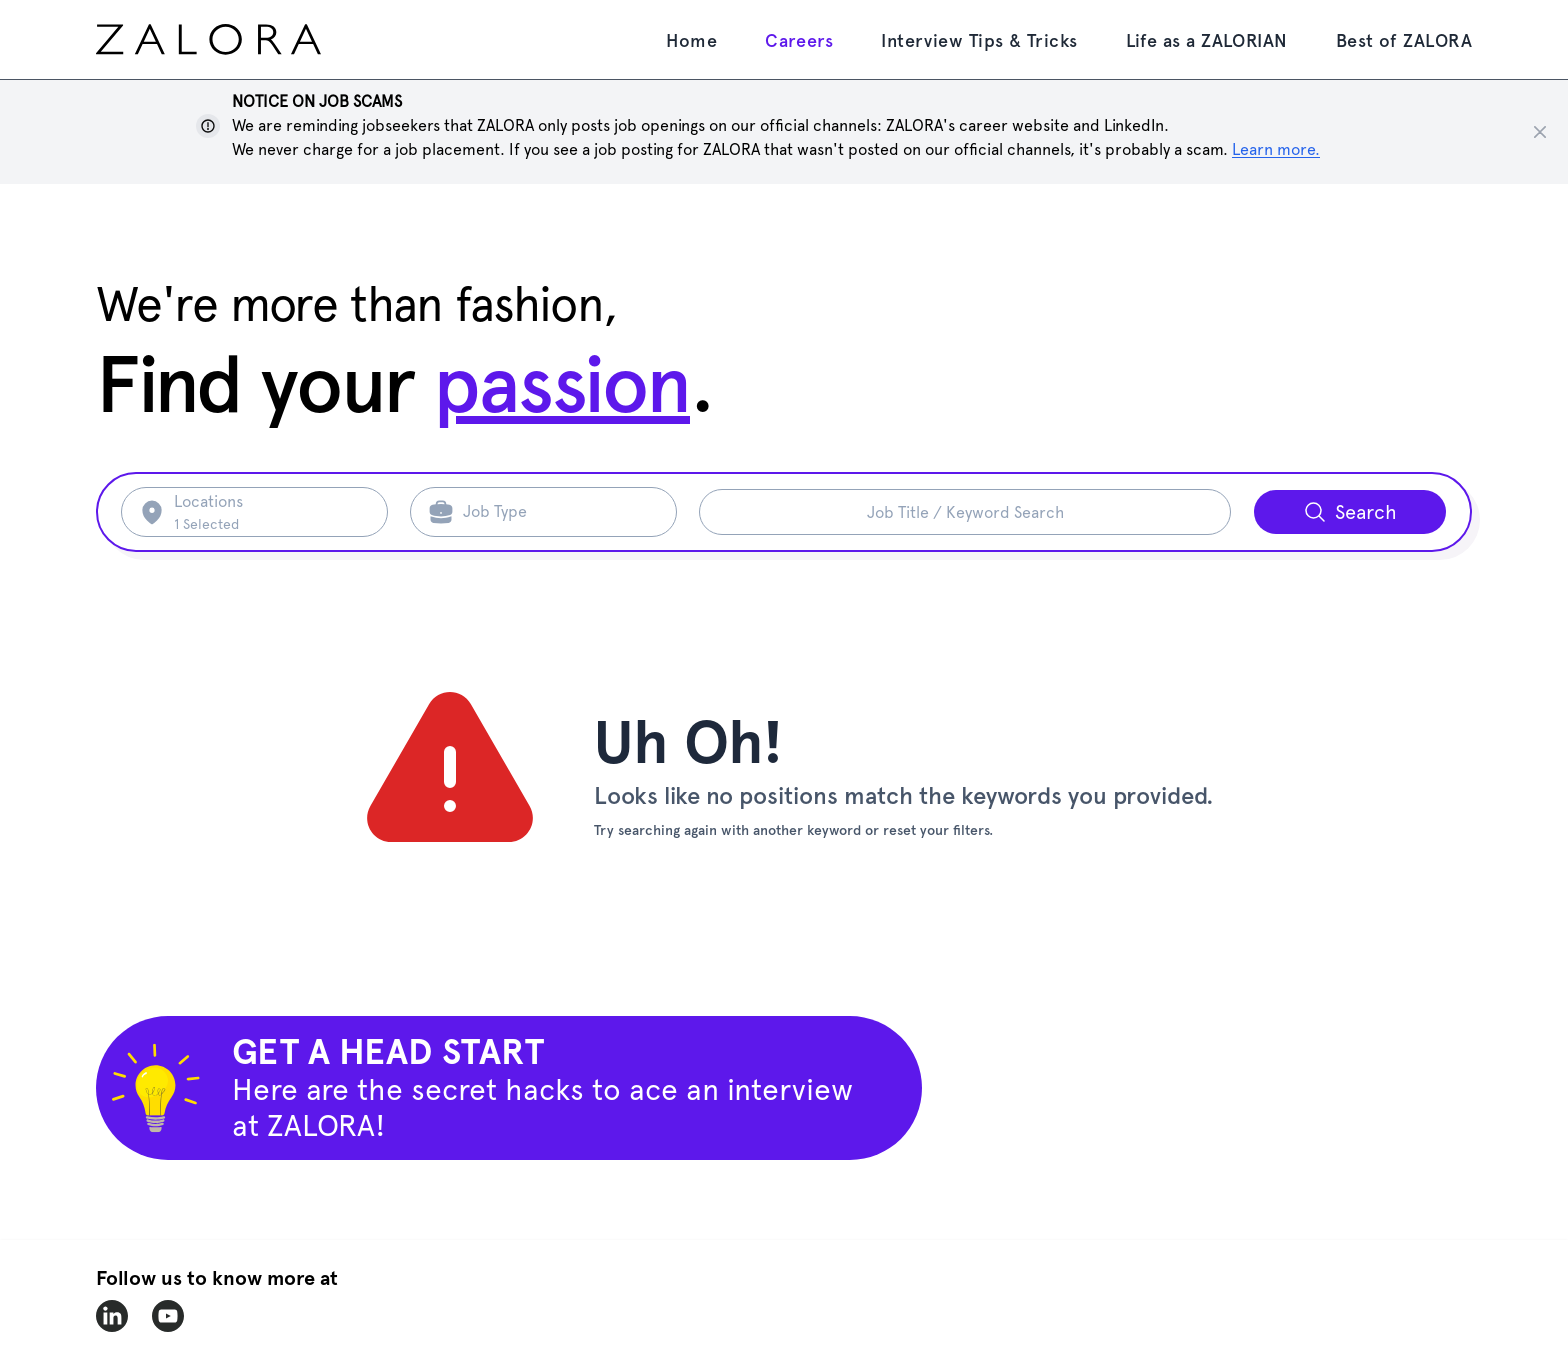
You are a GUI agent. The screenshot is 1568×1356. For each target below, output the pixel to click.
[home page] (246, 39)
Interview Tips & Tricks (979, 40)
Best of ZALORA (1404, 40)
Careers (799, 40)
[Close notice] (1540, 132)
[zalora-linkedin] (112, 1316)
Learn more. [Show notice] (1276, 149)
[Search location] (268, 512)
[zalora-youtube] (168, 1316)
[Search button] (1350, 512)
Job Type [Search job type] (495, 511)
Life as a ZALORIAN (1207, 40)
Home (691, 40)
